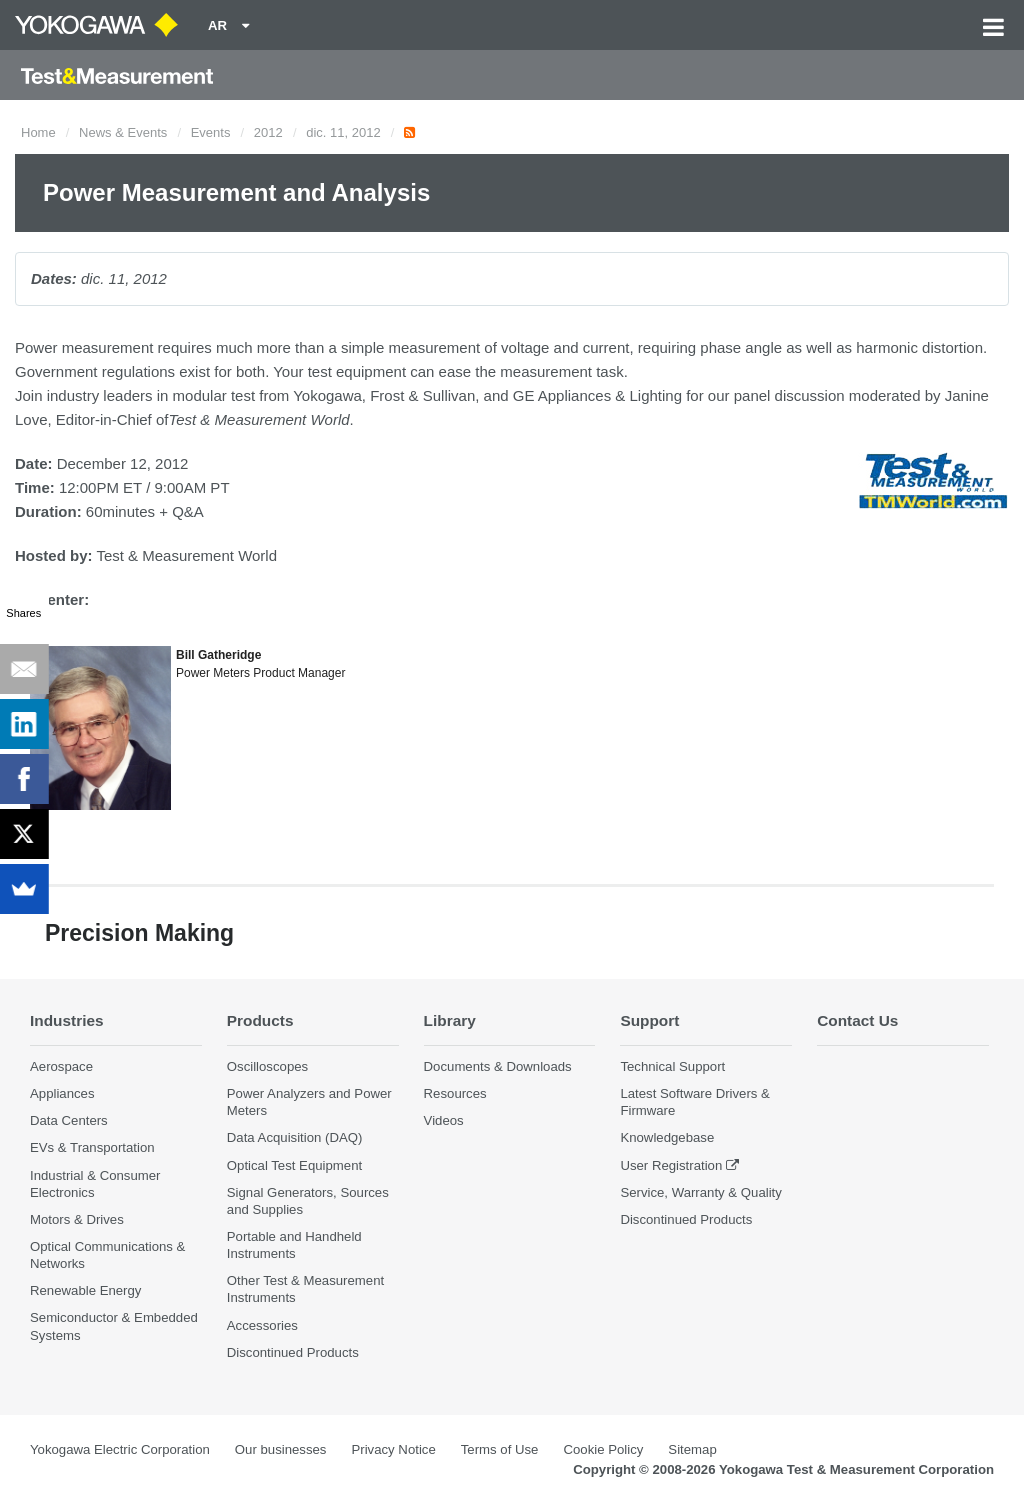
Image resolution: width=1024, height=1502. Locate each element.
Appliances (62, 1093)
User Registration (671, 1165)
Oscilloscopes (267, 1066)
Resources (455, 1093)
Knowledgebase (667, 1137)
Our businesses (281, 1449)
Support (649, 1020)
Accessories (262, 1325)
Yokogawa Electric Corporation (120, 1449)
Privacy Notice (393, 1449)
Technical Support (672, 1066)
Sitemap (692, 1449)
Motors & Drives (77, 1219)
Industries (67, 1020)
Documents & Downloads (498, 1066)
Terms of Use (500, 1449)
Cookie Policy (603, 1449)
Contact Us (857, 1020)
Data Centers (69, 1120)
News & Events (123, 132)
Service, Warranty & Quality (700, 1192)
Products (260, 1020)
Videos (444, 1120)
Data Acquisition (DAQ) (295, 1137)
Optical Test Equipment (294, 1165)
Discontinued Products (293, 1352)
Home (38, 132)
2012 (268, 132)
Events (211, 132)
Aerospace (61, 1066)
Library (450, 1020)
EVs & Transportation (92, 1147)
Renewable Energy (85, 1290)
